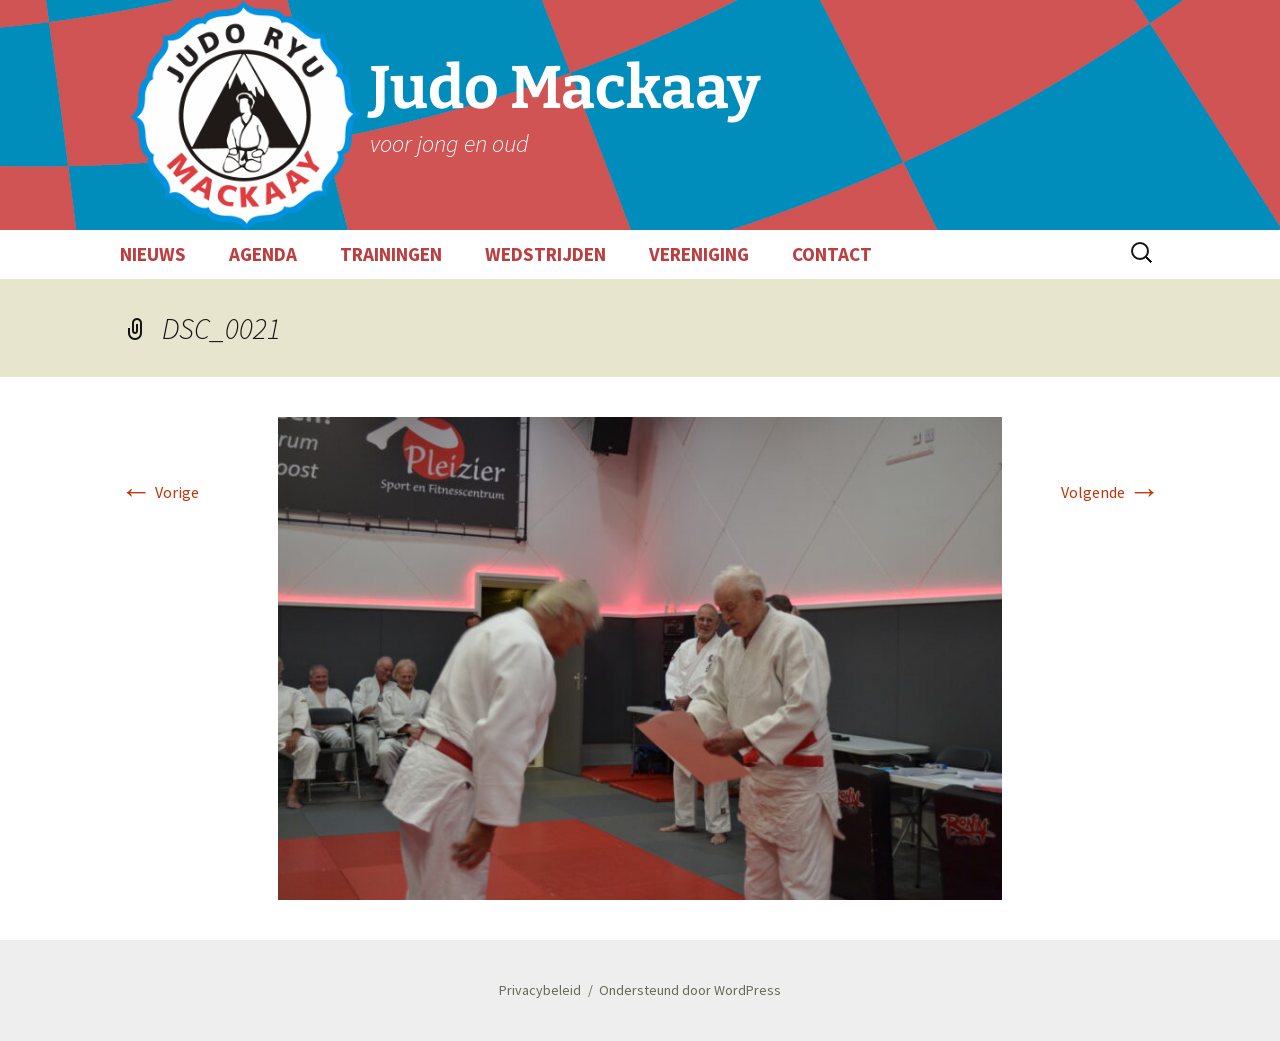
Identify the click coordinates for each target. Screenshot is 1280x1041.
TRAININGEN (391, 254)
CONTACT (832, 254)
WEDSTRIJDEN (545, 254)
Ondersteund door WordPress (690, 990)
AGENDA (263, 254)
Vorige (159, 492)
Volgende (1110, 492)
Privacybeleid (540, 990)
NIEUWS (153, 254)
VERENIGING (699, 254)
